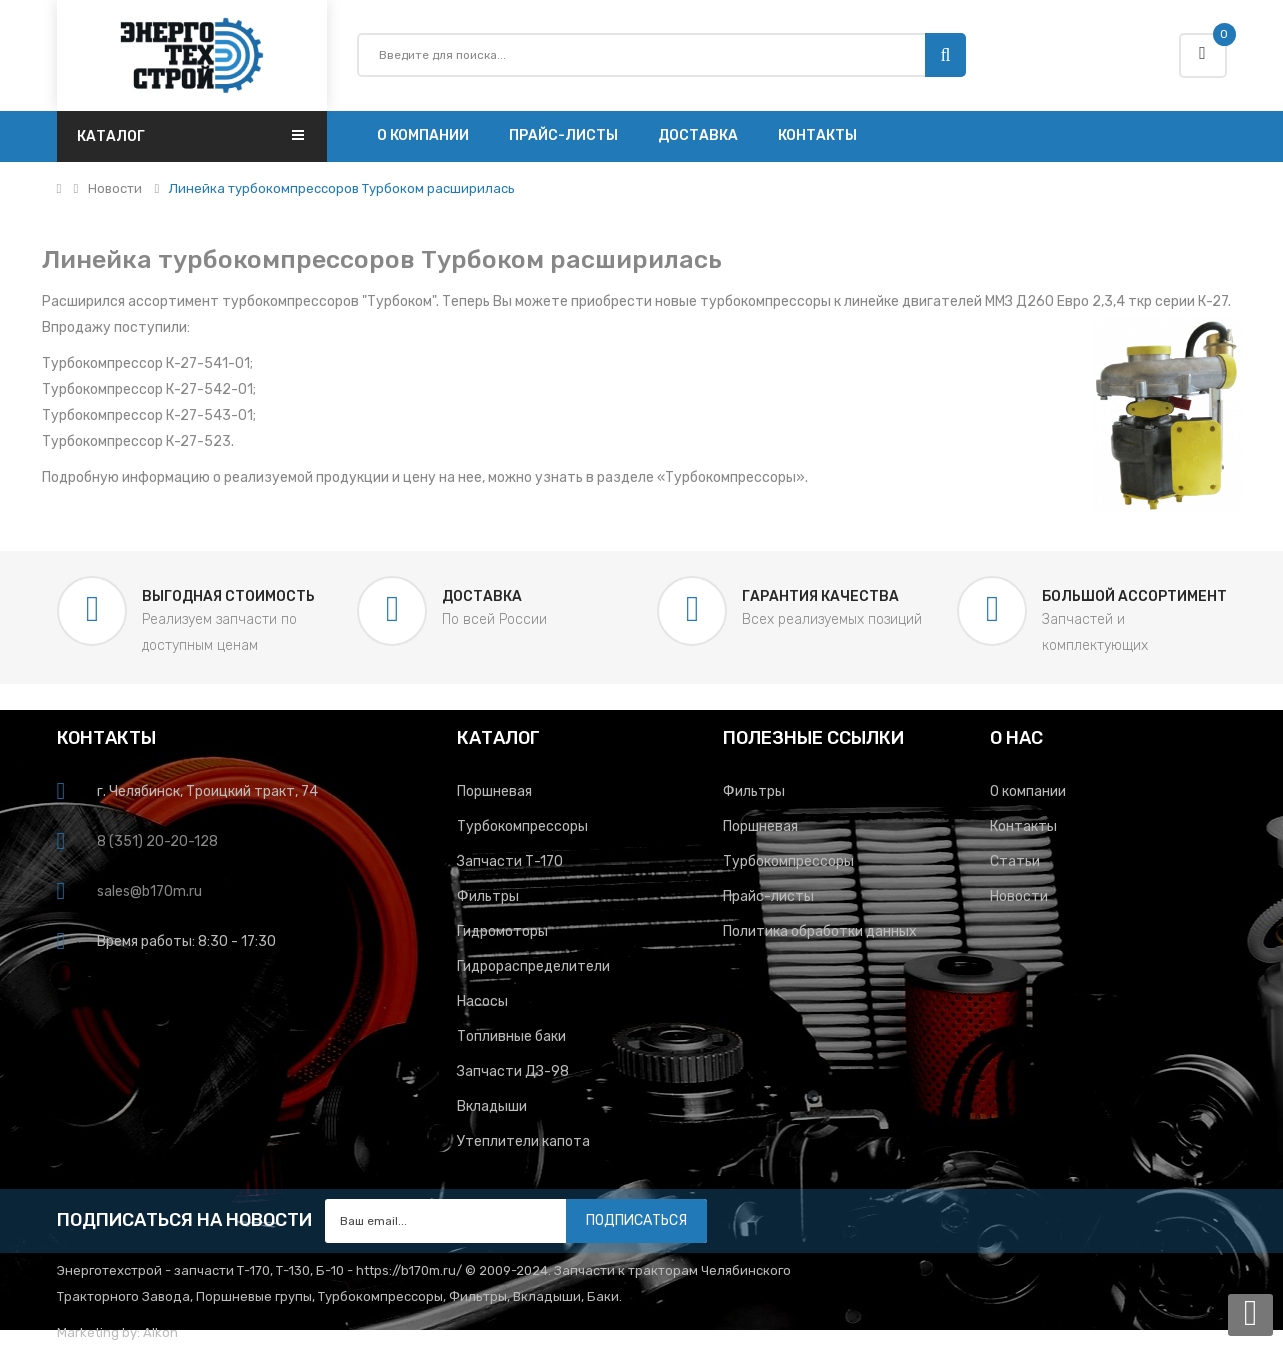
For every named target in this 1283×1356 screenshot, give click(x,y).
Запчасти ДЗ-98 (513, 1071)
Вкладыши (492, 1106)
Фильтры (488, 896)
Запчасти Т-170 (510, 861)
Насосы (482, 1001)
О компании (1028, 791)
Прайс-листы (768, 896)
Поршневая (494, 791)
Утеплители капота (523, 1141)
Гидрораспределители (533, 966)
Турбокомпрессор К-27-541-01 (146, 363)
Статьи (1015, 861)
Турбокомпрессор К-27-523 (136, 441)
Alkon (160, 1332)
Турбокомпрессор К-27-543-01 (147, 415)
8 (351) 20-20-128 (157, 841)
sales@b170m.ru (149, 891)
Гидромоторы (502, 931)
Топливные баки (511, 1036)
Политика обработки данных (820, 931)
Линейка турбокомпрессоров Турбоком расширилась (342, 189)
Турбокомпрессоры (730, 477)
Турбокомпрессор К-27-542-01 (147, 389)
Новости (115, 189)
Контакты (1023, 826)
